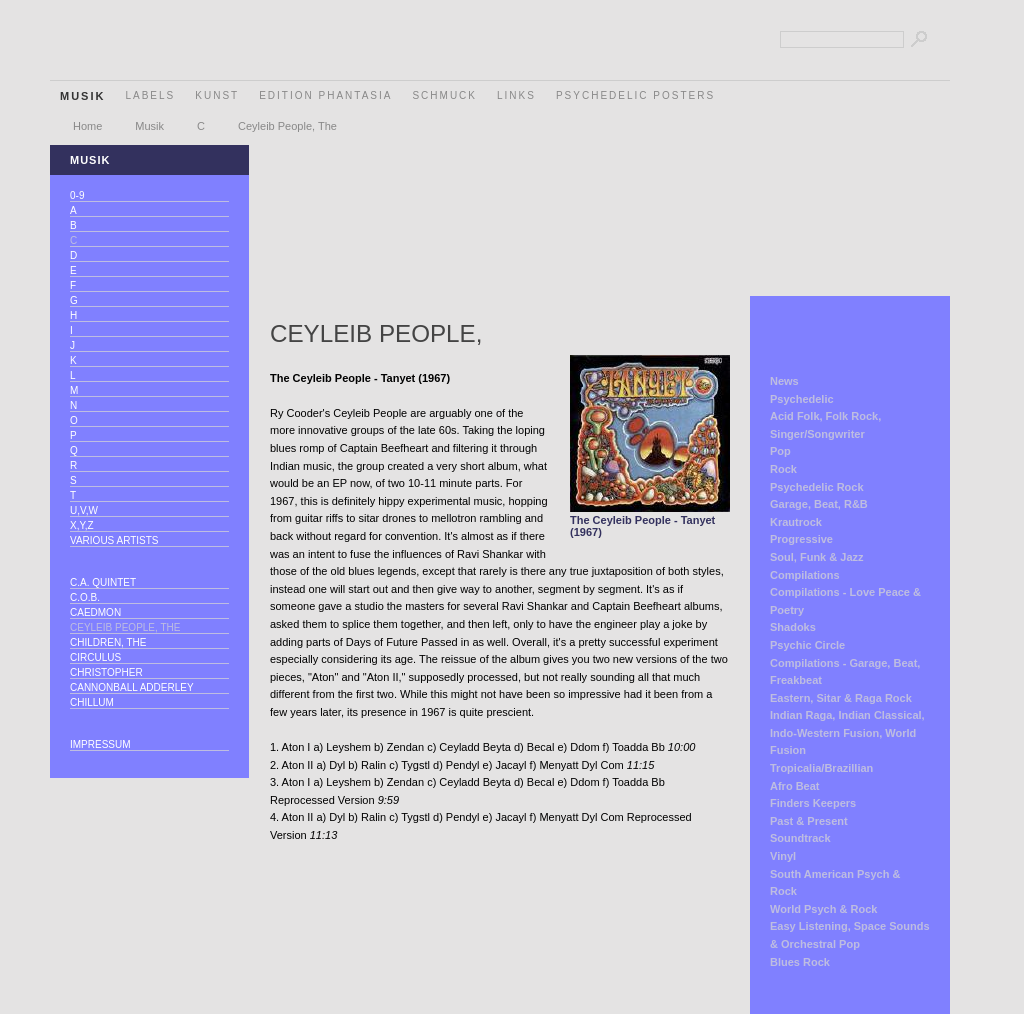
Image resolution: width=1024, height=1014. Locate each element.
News (784, 381)
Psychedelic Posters (635, 95)
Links (516, 95)
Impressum (100, 744)
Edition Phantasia (325, 95)
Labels (150, 95)
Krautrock (796, 522)
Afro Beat (795, 786)
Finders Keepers (813, 803)
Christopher (106, 672)
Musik (82, 96)
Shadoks (793, 627)
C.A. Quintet (103, 582)
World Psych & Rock (823, 909)
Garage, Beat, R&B (819, 504)
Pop (780, 451)
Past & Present (809, 821)
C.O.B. (85, 597)
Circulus (95, 657)
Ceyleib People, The (287, 126)
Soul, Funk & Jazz (817, 557)
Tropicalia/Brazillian (821, 768)
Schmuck (444, 95)
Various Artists (114, 540)
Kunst (217, 95)
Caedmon (95, 612)
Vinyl (783, 856)
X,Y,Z (82, 525)
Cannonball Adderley (132, 687)
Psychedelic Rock (817, 487)
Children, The (108, 642)
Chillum (92, 702)
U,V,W (84, 510)
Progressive (801, 539)
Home (87, 126)
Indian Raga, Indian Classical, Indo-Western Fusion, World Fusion (847, 732)
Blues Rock (800, 962)
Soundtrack (800, 838)
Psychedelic (802, 399)
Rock (783, 469)
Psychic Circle (807, 645)
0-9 (77, 195)
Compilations (805, 575)
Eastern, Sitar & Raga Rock (841, 698)
